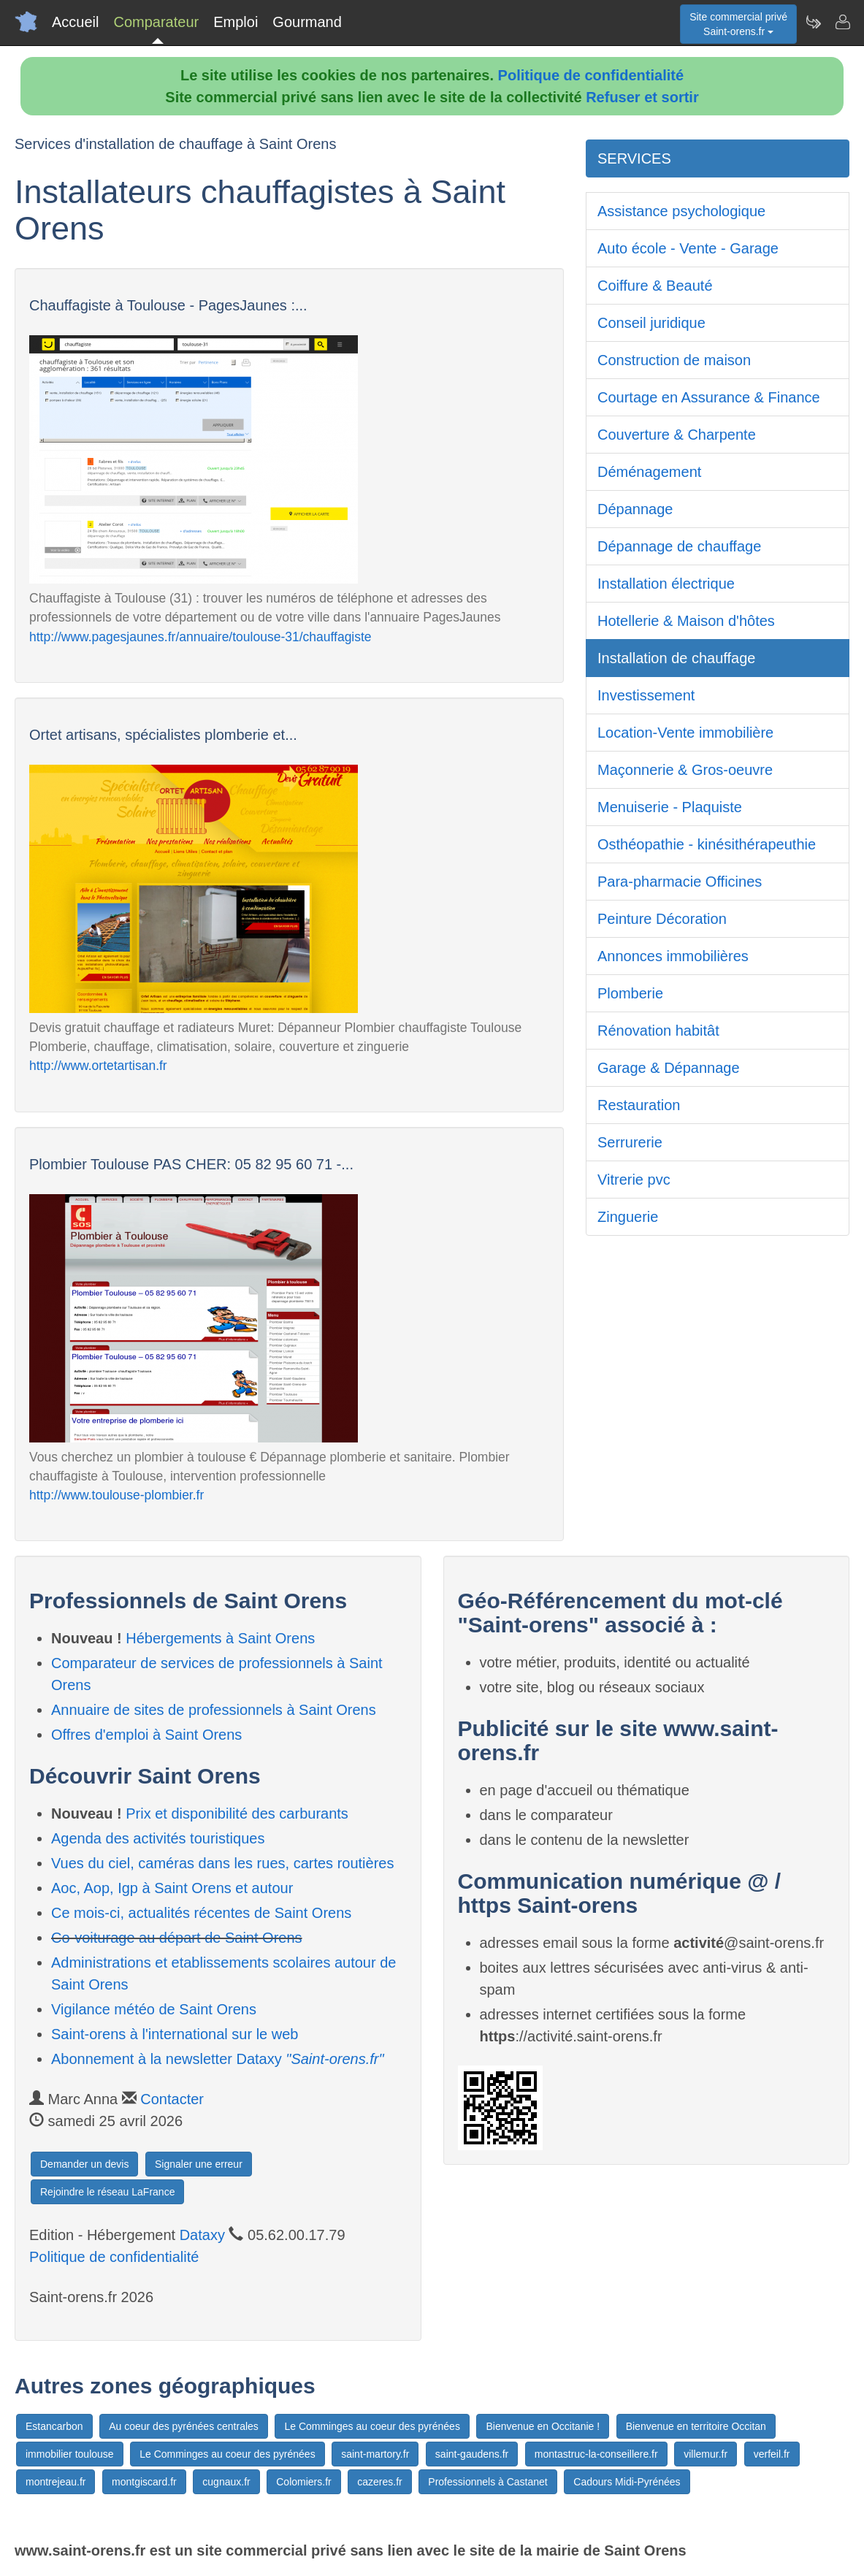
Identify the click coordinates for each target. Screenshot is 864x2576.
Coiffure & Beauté (655, 286)
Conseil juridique (651, 323)
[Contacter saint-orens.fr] (842, 22)
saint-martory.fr (375, 2454)
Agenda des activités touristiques (157, 1838)
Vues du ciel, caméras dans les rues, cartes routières (222, 1863)
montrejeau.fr (55, 2482)
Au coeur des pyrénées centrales (184, 2426)
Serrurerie (629, 1142)
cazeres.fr (379, 2482)
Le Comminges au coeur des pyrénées (371, 2426)
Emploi (235, 22)
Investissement (646, 695)
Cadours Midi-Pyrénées (626, 2482)
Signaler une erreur (198, 2164)
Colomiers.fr (303, 2482)
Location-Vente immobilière (685, 733)
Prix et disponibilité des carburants (237, 1813)
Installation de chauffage (676, 658)
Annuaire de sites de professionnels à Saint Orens (213, 1710)
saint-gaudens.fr (471, 2454)
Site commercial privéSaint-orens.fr (738, 24)
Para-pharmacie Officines (679, 882)
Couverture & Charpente (676, 435)
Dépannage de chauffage (679, 546)
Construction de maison (674, 360)
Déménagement (649, 472)
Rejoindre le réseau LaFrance (107, 2192)
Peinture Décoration (662, 919)
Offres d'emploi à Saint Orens (146, 1735)
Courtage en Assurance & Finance (708, 397)
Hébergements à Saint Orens (220, 1638)
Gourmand (307, 22)
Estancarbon (54, 2426)
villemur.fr (705, 2454)
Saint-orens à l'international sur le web (174, 2034)
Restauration (638, 1105)
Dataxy (202, 2235)
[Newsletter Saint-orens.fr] (812, 22)
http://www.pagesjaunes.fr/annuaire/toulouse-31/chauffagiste (200, 637)
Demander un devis (84, 2164)
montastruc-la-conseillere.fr (596, 2454)
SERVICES (634, 158)
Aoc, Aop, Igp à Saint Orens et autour (172, 1888)
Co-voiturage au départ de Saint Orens (176, 1938)
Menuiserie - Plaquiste (669, 807)
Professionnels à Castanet (487, 2482)
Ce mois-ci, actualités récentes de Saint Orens (201, 1913)
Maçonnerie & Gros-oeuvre (685, 770)
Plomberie (630, 993)
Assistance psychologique (681, 211)
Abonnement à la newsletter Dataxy (217, 2059)
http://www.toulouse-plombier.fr (116, 1495)
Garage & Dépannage (668, 1068)
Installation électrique (666, 584)
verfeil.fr (772, 2454)
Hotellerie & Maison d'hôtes (686, 621)
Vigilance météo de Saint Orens (153, 2009)
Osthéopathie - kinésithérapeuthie (706, 844)
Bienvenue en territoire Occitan (696, 2426)
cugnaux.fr (226, 2482)
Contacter (172, 2099)
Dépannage (635, 509)
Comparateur (156, 22)
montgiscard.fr (144, 2482)
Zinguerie (627, 1217)
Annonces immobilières (673, 956)
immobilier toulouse (70, 2454)
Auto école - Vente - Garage (688, 248)
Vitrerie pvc (633, 1180)
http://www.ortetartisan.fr (98, 1065)
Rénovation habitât (658, 1031)
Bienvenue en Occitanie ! (543, 2426)
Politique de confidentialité (591, 75)
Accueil (75, 22)
